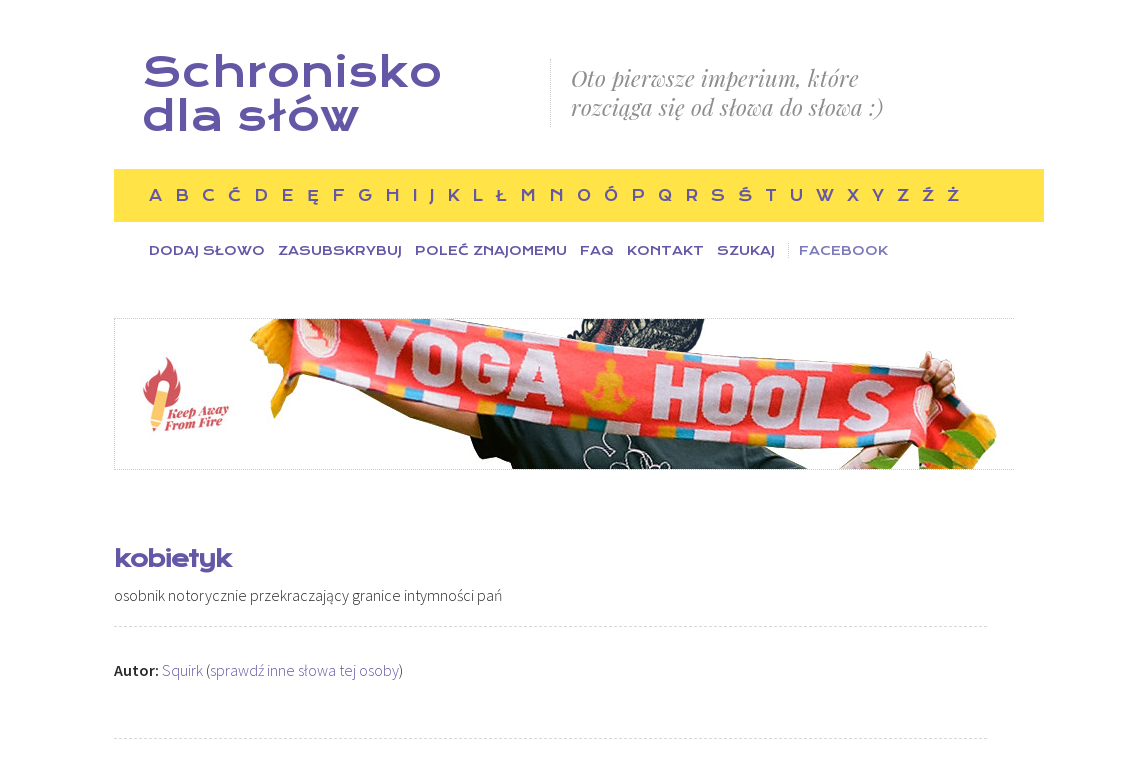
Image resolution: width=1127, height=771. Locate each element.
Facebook (843, 250)
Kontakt (665, 250)
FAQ (597, 250)
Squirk (182, 670)
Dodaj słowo (207, 250)
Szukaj (746, 250)
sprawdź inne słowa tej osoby (304, 670)
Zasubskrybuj (340, 250)
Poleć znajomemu (491, 250)
